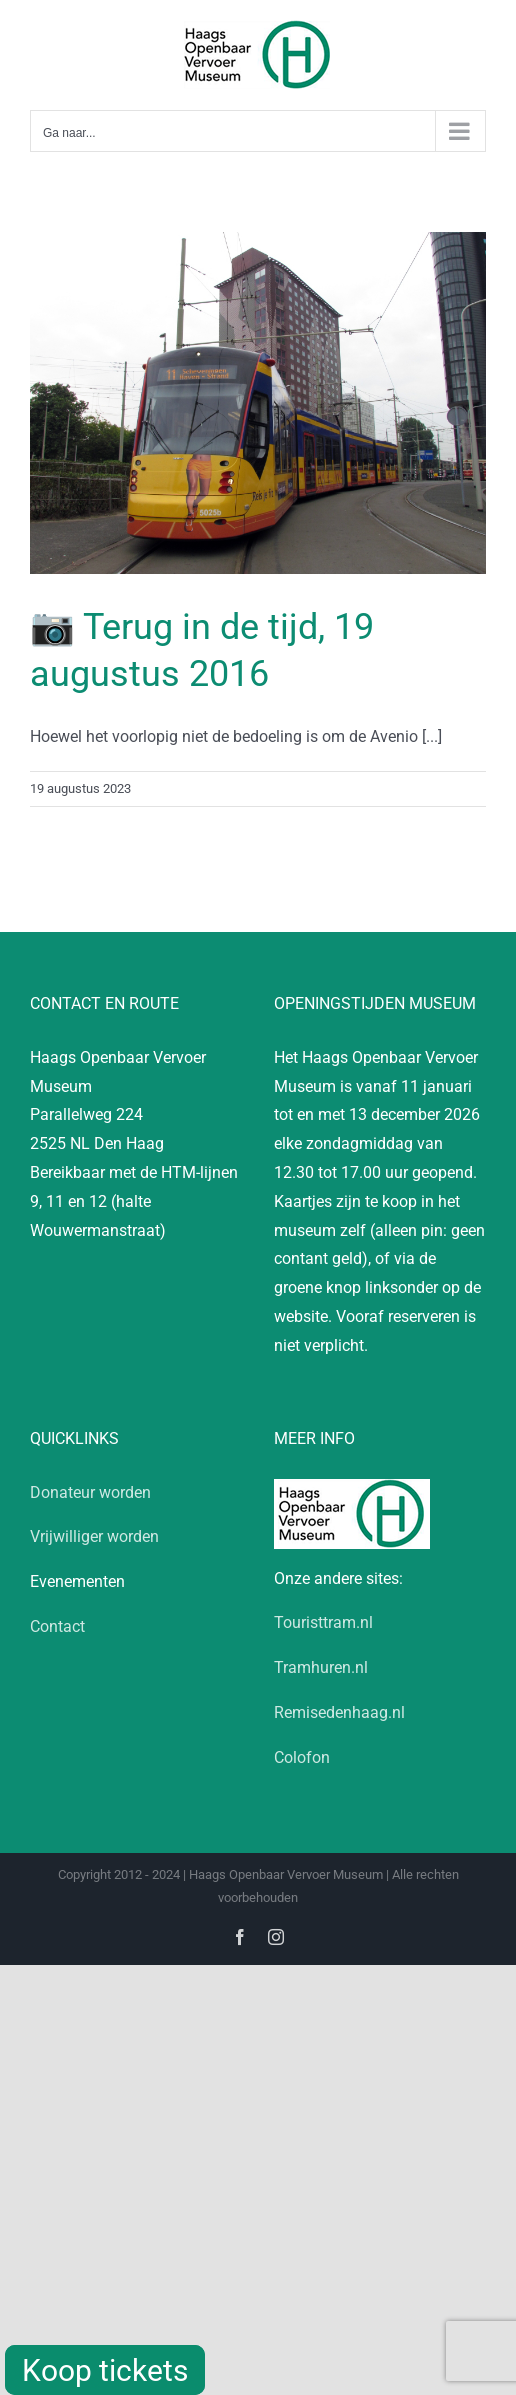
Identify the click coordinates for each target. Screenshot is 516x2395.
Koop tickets (105, 2370)
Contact (57, 1626)
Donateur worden (90, 1492)
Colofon (302, 1757)
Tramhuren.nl (321, 1667)
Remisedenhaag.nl (339, 1712)
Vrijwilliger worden (94, 1536)
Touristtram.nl (323, 1622)
